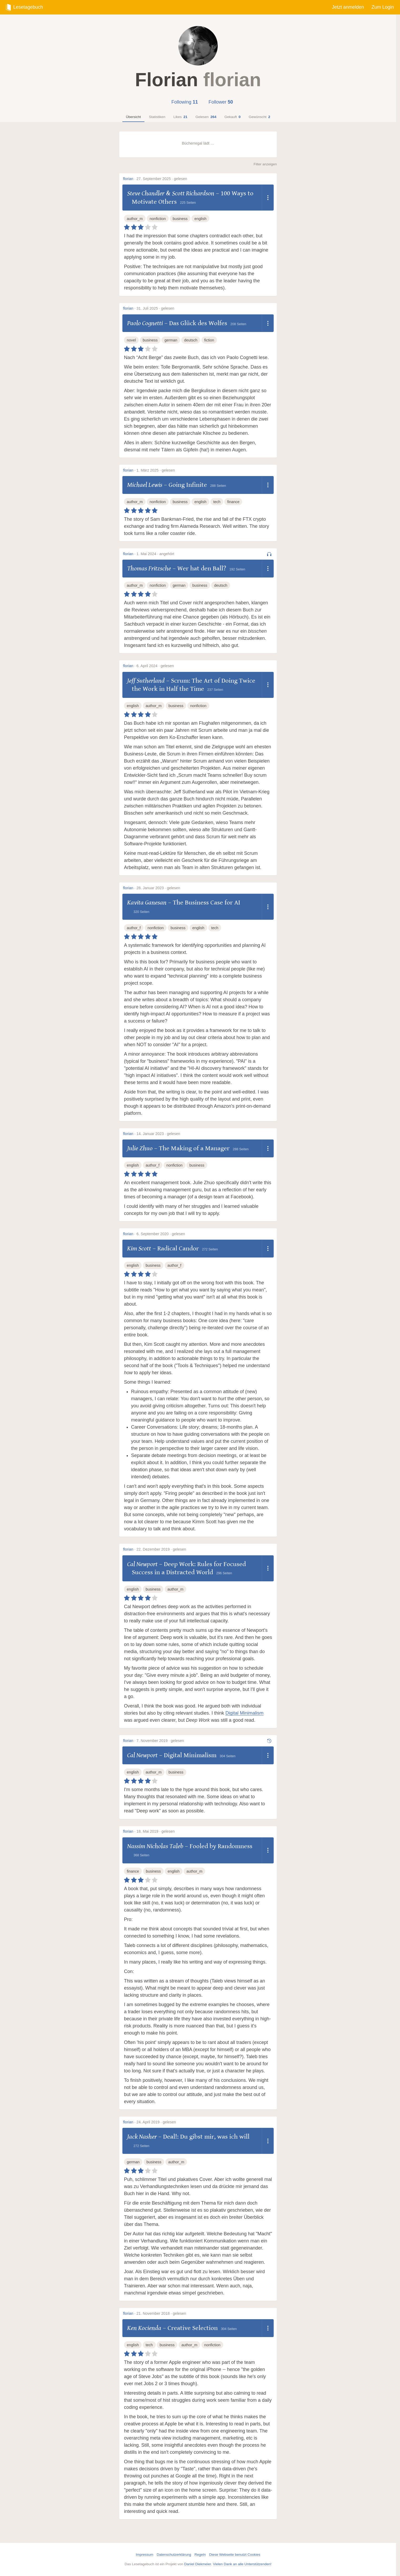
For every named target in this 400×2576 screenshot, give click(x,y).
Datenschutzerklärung (174, 2555)
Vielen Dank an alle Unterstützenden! (242, 2564)
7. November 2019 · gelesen (160, 1741)
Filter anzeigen (265, 164)
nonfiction (158, 219)
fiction (209, 340)
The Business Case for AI (206, 902)
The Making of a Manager (194, 1148)
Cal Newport (142, 1564)
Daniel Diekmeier (197, 2564)
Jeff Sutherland (146, 680)
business (180, 219)
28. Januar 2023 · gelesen (158, 888)
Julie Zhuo (140, 1148)
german (170, 340)
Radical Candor (178, 1248)
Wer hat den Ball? (201, 568)
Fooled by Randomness (221, 1846)
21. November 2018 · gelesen (161, 2313)
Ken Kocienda (144, 2328)
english (200, 219)
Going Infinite (188, 485)
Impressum (144, 2555)
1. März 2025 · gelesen (156, 470)
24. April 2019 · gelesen (156, 2122)
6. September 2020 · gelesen (161, 1234)
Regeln (200, 2555)
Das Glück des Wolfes (198, 323)
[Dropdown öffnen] (268, 198)
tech (216, 502)
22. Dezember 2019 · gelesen (161, 1549)
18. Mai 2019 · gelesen (156, 1831)
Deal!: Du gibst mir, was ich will (206, 2136)
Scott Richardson (193, 193)
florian (128, 179)
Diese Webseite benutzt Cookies (234, 2555)
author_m (135, 219)
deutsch (190, 340)
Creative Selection (193, 2328)
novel (131, 340)
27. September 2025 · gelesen (162, 179)
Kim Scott (139, 1248)
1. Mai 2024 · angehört (155, 554)
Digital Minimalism (244, 1713)
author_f (134, 928)
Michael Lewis (144, 485)
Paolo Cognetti (145, 323)
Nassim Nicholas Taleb (155, 1846)
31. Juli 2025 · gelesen (155, 308)
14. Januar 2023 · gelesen (158, 1134)
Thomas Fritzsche (149, 568)
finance (233, 502)
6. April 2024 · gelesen (155, 666)
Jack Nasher (142, 2136)
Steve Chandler (145, 193)
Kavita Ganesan (147, 902)
